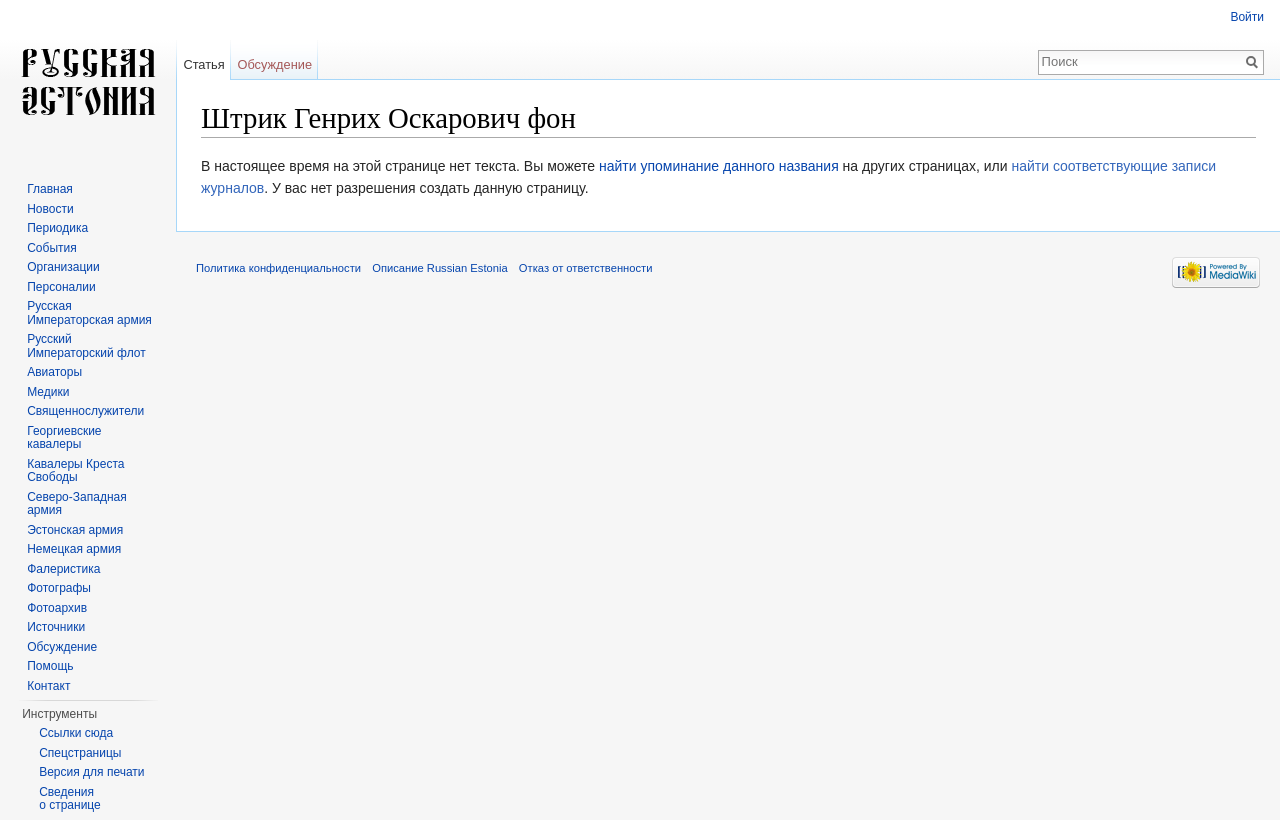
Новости (50, 209)
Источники (56, 627)
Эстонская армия (75, 530)
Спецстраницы (80, 753)
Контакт (48, 686)
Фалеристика (63, 569)
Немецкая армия (74, 549)
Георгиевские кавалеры (64, 438)
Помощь (50, 666)
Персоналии (61, 287)
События (52, 248)
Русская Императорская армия (89, 313)
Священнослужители (85, 411)
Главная (50, 189)
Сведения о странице (70, 799)
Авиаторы (54, 372)
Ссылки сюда (76, 733)
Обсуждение (274, 64)
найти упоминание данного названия (719, 166)
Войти (1247, 17)
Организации (63, 267)
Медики (48, 392)
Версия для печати (91, 772)
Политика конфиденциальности (278, 268)
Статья (203, 64)
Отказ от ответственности (586, 268)
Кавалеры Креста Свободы (75, 471)
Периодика (57, 228)
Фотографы (59, 588)
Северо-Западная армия (77, 504)
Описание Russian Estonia (439, 268)
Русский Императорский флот (86, 346)
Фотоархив (57, 608)
